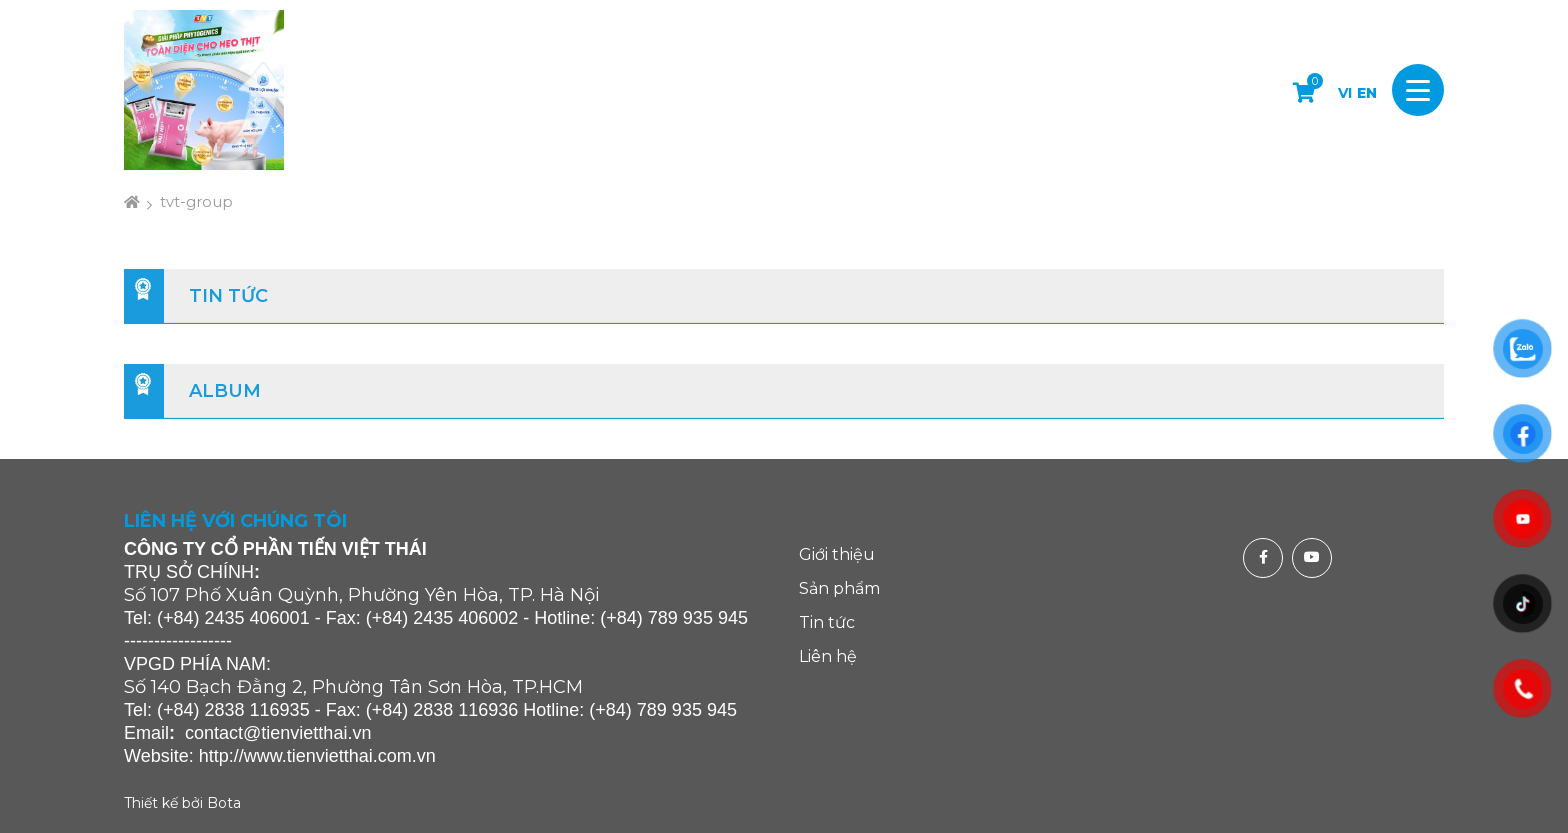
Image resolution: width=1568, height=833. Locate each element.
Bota (224, 803)
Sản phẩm (839, 588)
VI (1345, 93)
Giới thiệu (837, 554)
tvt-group (196, 201)
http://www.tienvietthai (286, 756)
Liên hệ (828, 656)
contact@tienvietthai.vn (278, 733)
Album (225, 391)
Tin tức (228, 296)
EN (1367, 93)
